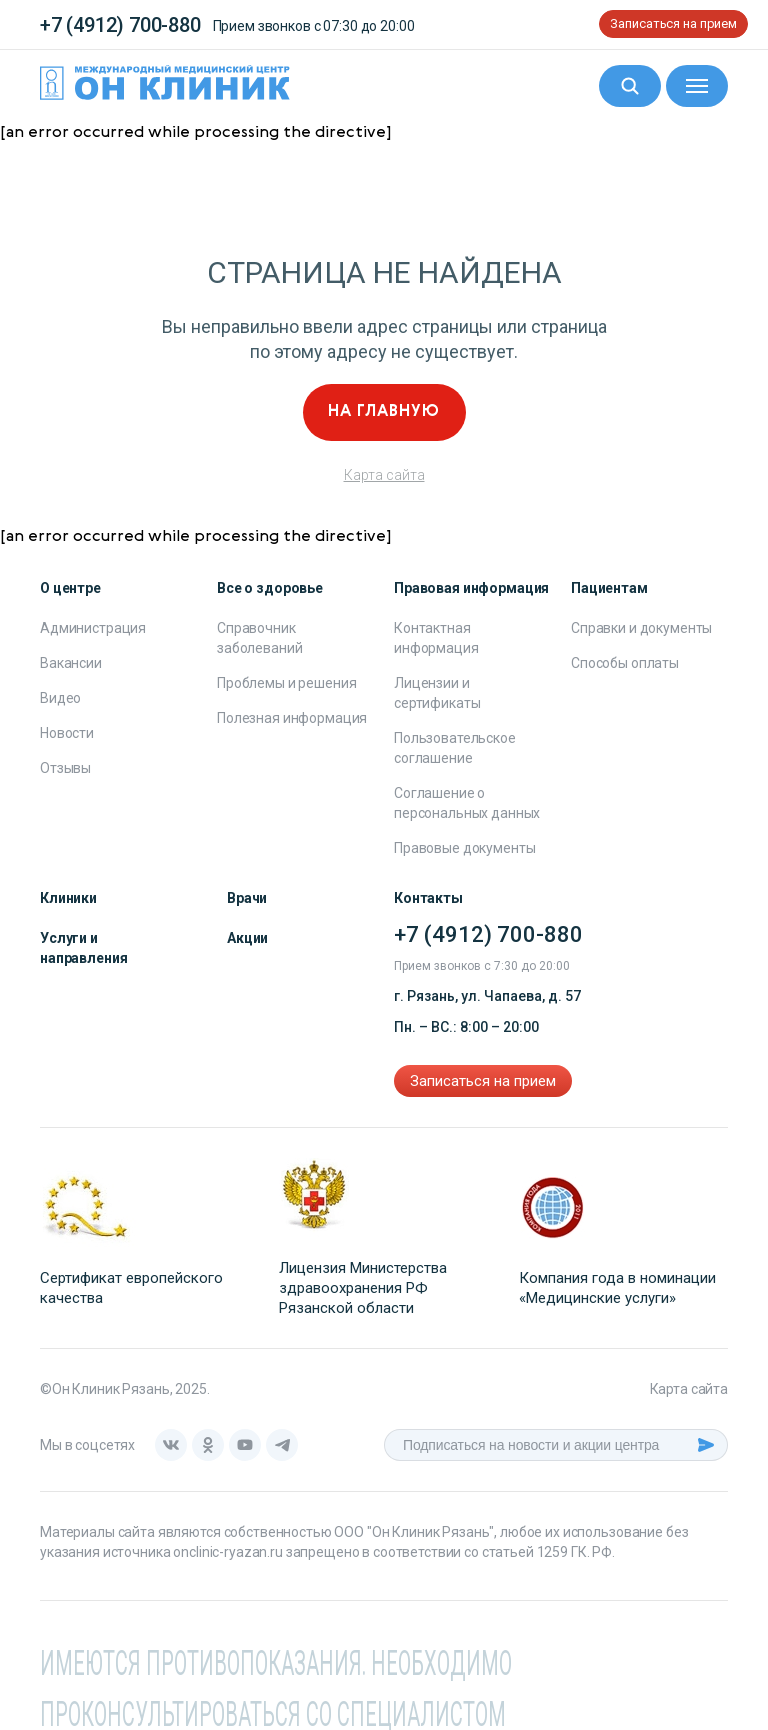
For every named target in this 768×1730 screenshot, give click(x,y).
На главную (384, 412)
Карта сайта (384, 475)
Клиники (68, 898)
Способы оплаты (625, 663)
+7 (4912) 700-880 (120, 25)
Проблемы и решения (286, 683)
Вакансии (71, 663)
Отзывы (65, 768)
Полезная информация (292, 718)
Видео (60, 698)
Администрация (93, 628)
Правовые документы (464, 848)
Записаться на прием (673, 23)
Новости (67, 733)
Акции (247, 938)
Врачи (247, 898)
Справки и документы (641, 628)
